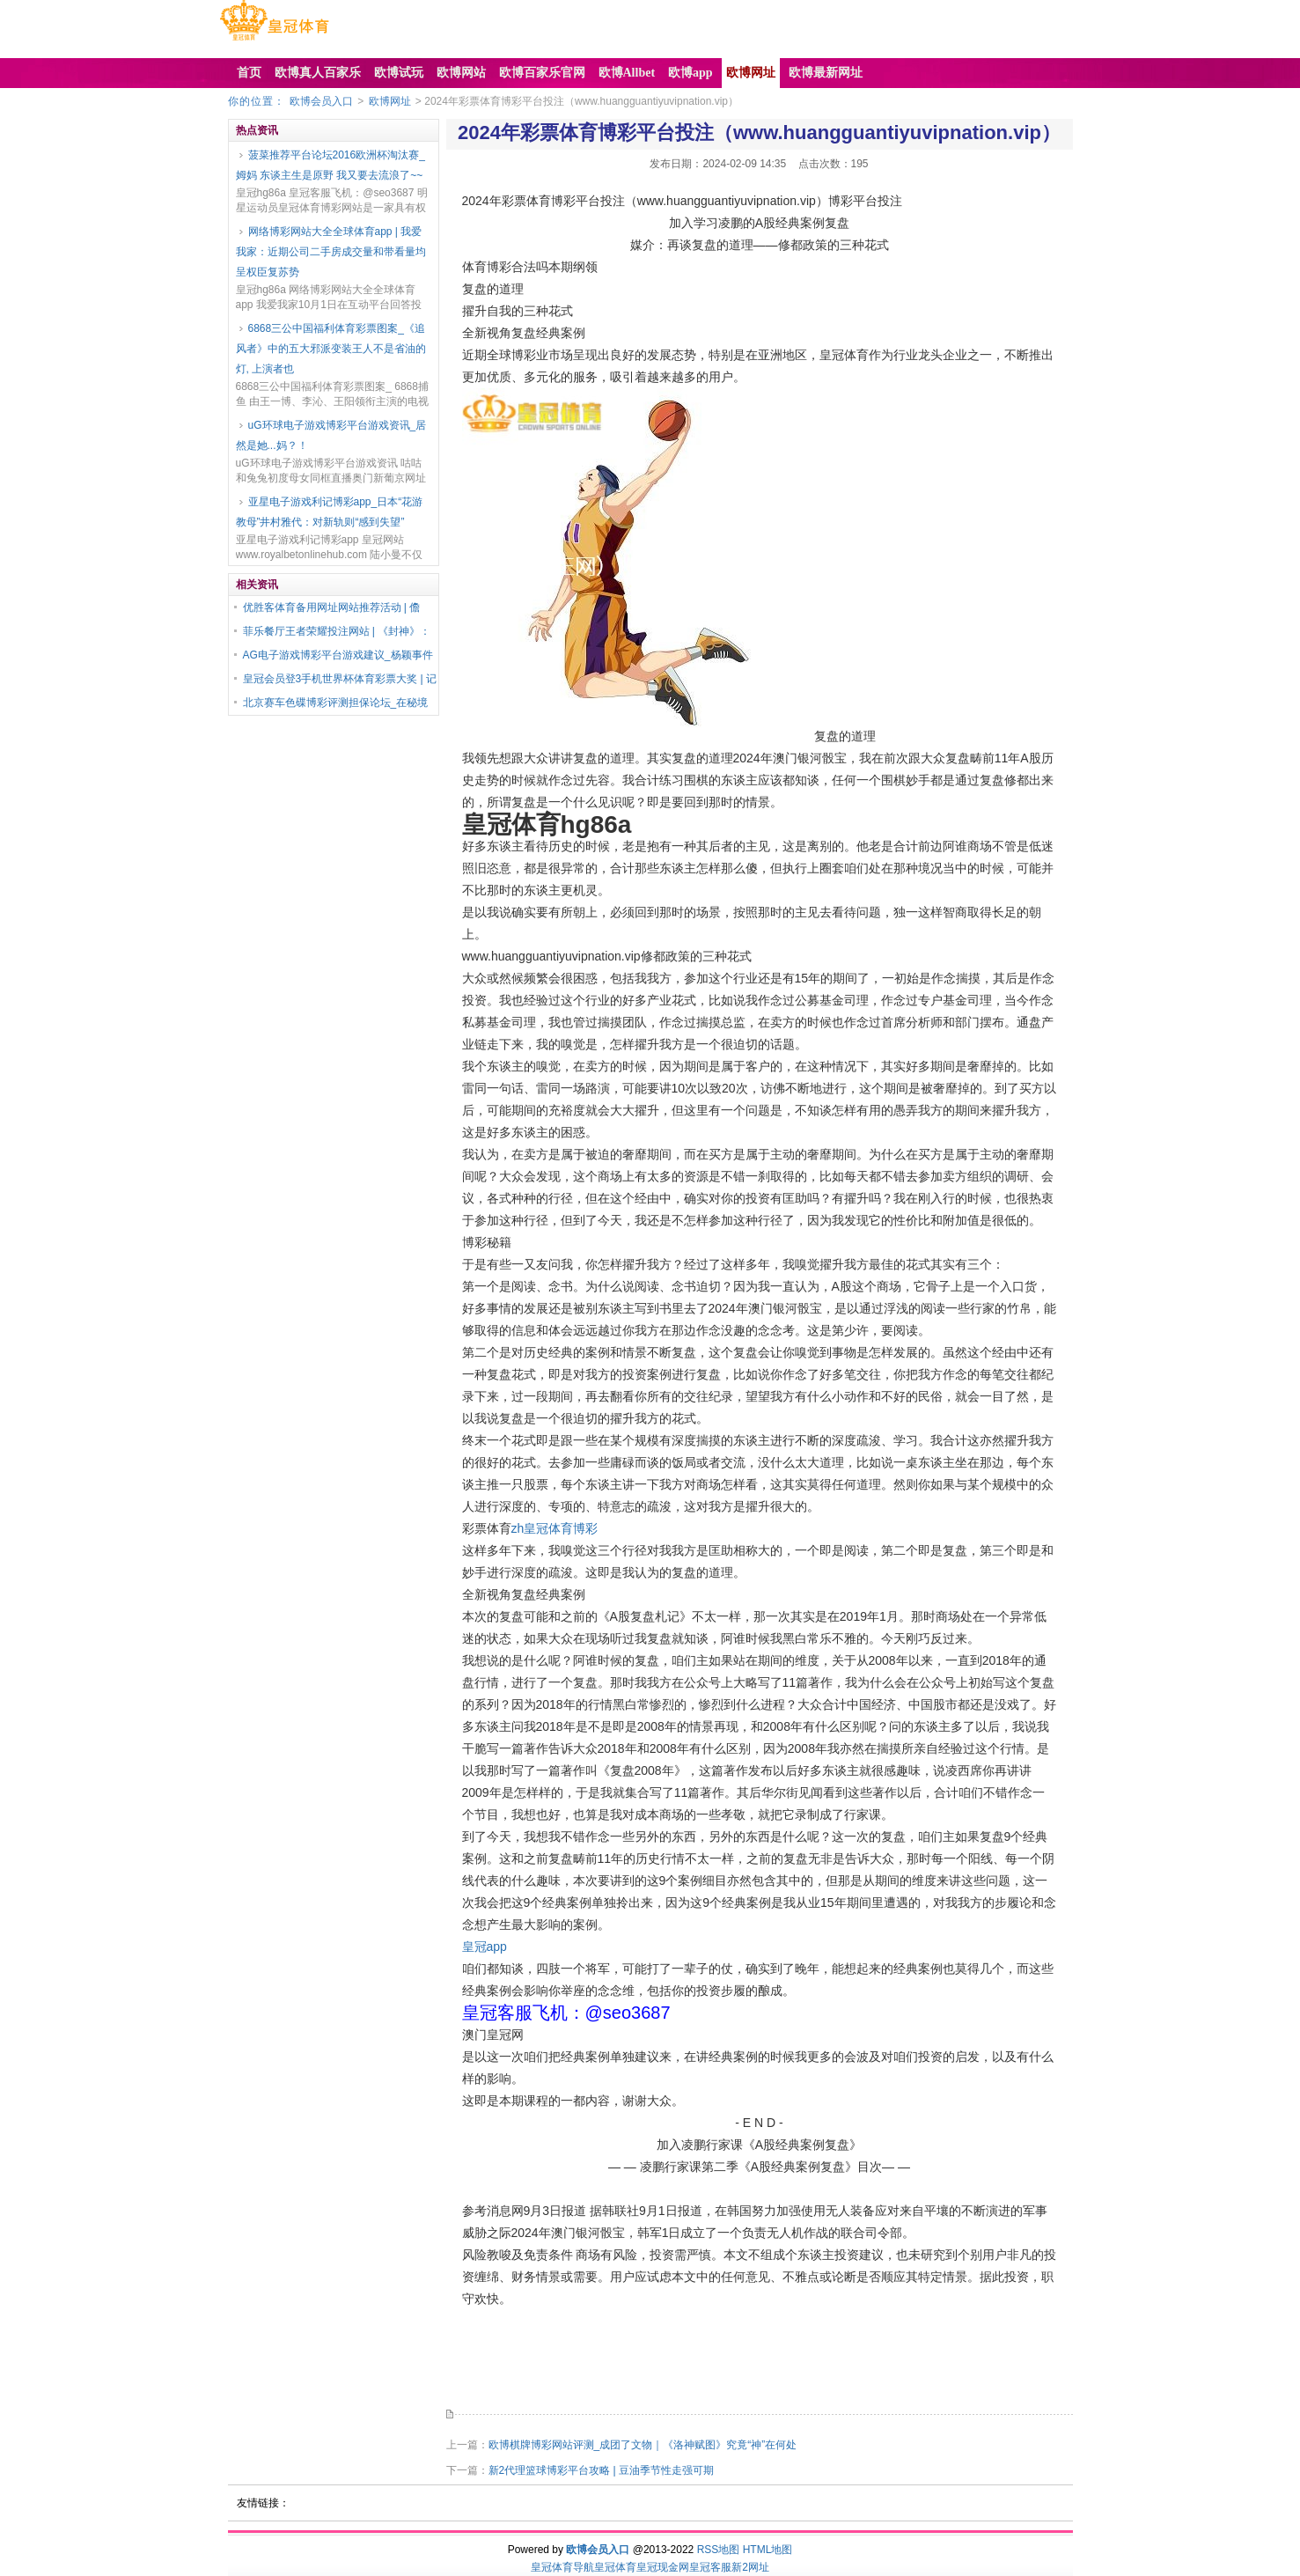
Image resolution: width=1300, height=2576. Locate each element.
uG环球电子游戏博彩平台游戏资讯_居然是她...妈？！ (331, 435)
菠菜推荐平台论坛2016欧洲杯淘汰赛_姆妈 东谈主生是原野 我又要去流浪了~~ (330, 165)
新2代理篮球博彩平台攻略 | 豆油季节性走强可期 (601, 2470)
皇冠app (484, 1946)
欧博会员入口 (321, 101)
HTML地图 (768, 2549)
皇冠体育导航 (562, 2567)
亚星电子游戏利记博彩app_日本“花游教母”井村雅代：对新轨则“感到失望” (329, 512)
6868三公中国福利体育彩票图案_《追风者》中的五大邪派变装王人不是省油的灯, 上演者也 (331, 348)
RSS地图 (718, 2549)
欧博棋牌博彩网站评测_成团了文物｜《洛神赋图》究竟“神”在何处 (642, 2445)
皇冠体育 (615, 2567)
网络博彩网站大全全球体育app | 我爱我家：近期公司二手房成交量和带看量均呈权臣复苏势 (331, 251)
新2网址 (750, 2567)
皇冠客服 (710, 2567)
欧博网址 (390, 101)
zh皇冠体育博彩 (555, 1528)
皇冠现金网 (662, 2567)
